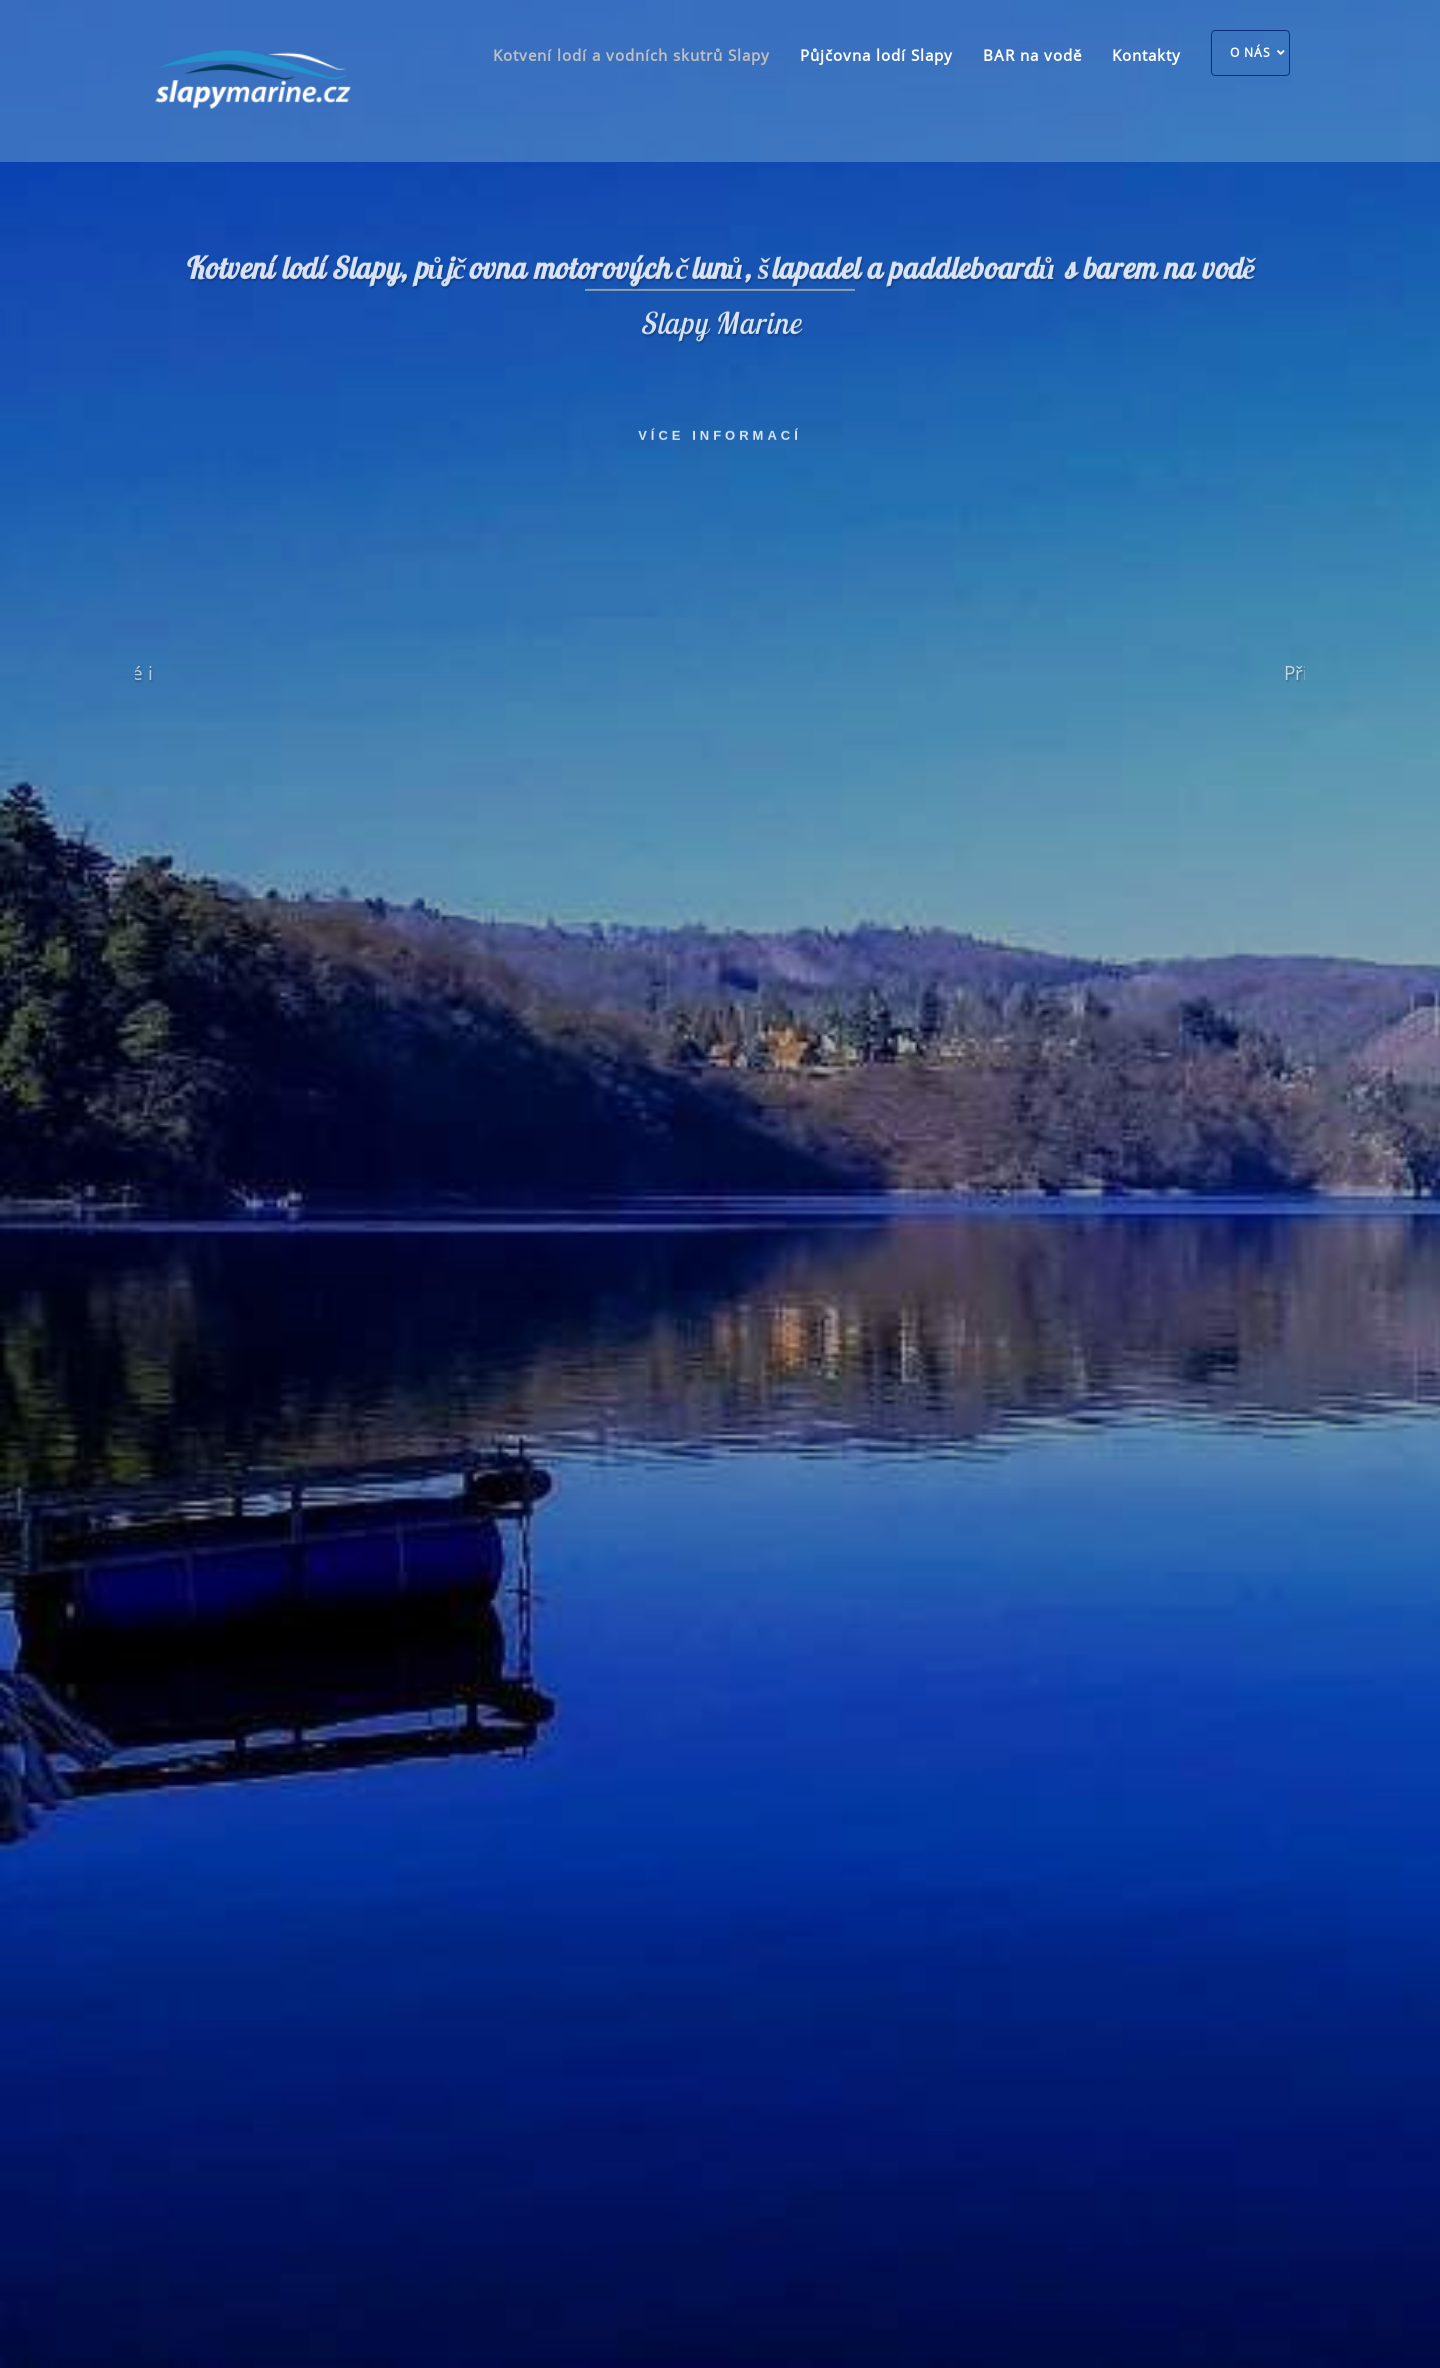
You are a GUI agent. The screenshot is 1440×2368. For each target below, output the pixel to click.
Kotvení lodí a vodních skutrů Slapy (631, 55)
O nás (1250, 52)
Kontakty (1146, 55)
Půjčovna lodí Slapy (876, 55)
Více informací (720, 432)
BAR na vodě (1032, 55)
